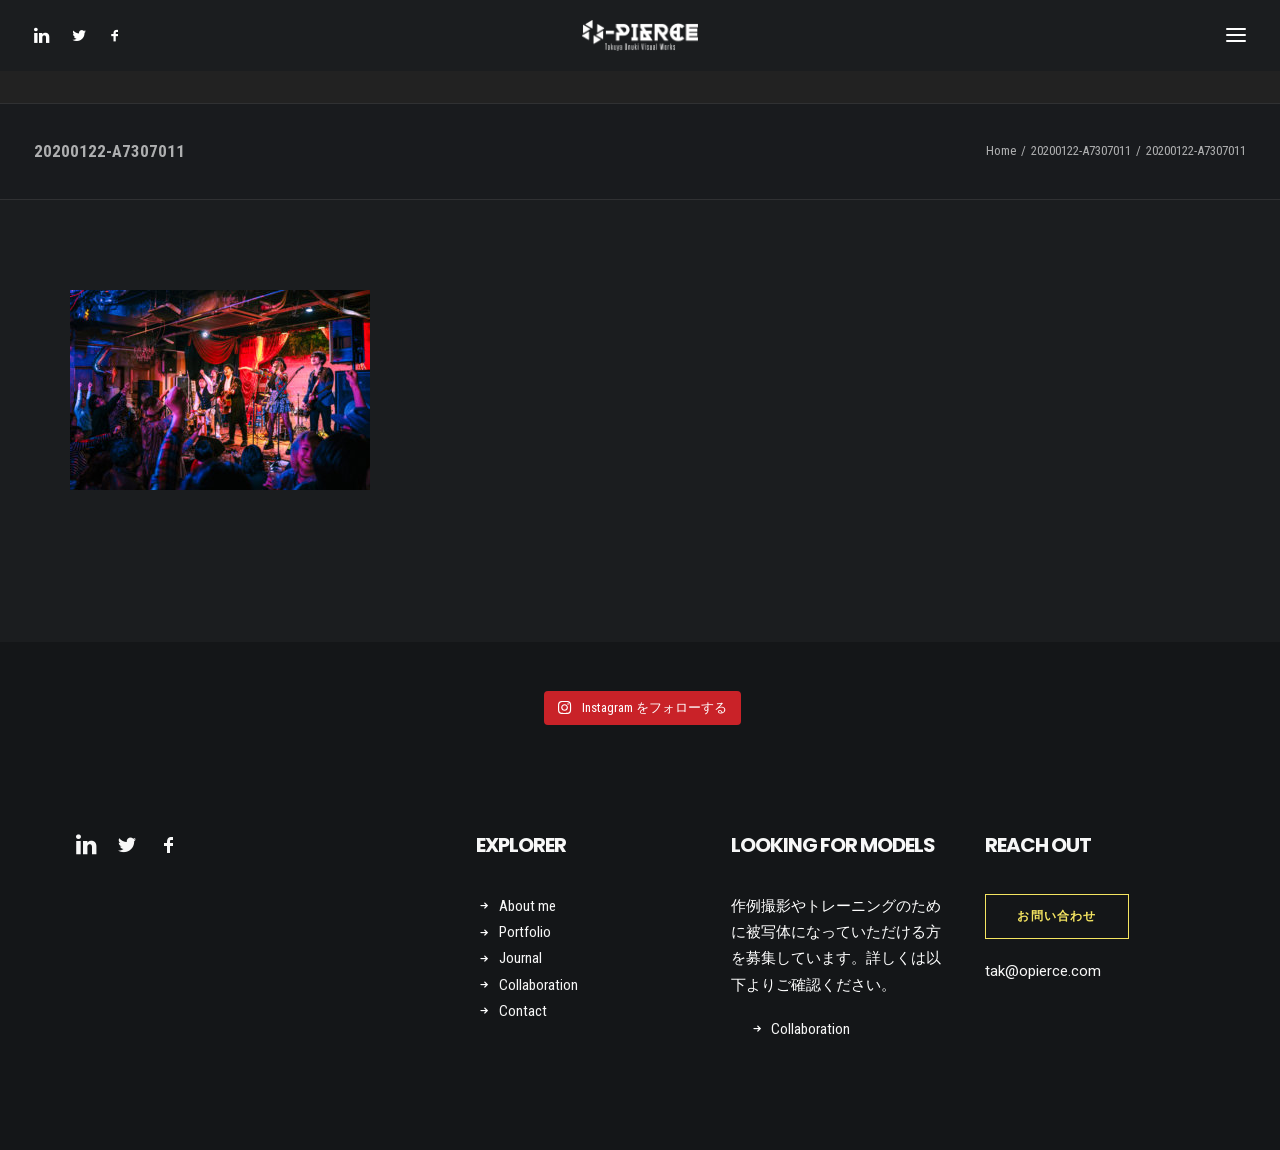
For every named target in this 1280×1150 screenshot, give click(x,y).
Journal (520, 958)
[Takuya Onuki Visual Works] (639, 52)
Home (1001, 150)
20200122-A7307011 (1081, 150)
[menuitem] (47, 52)
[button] (47, 52)
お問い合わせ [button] (1056, 916)
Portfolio (525, 932)
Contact (523, 1011)
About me (527, 906)
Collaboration (538, 985)
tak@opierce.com (1043, 971)
